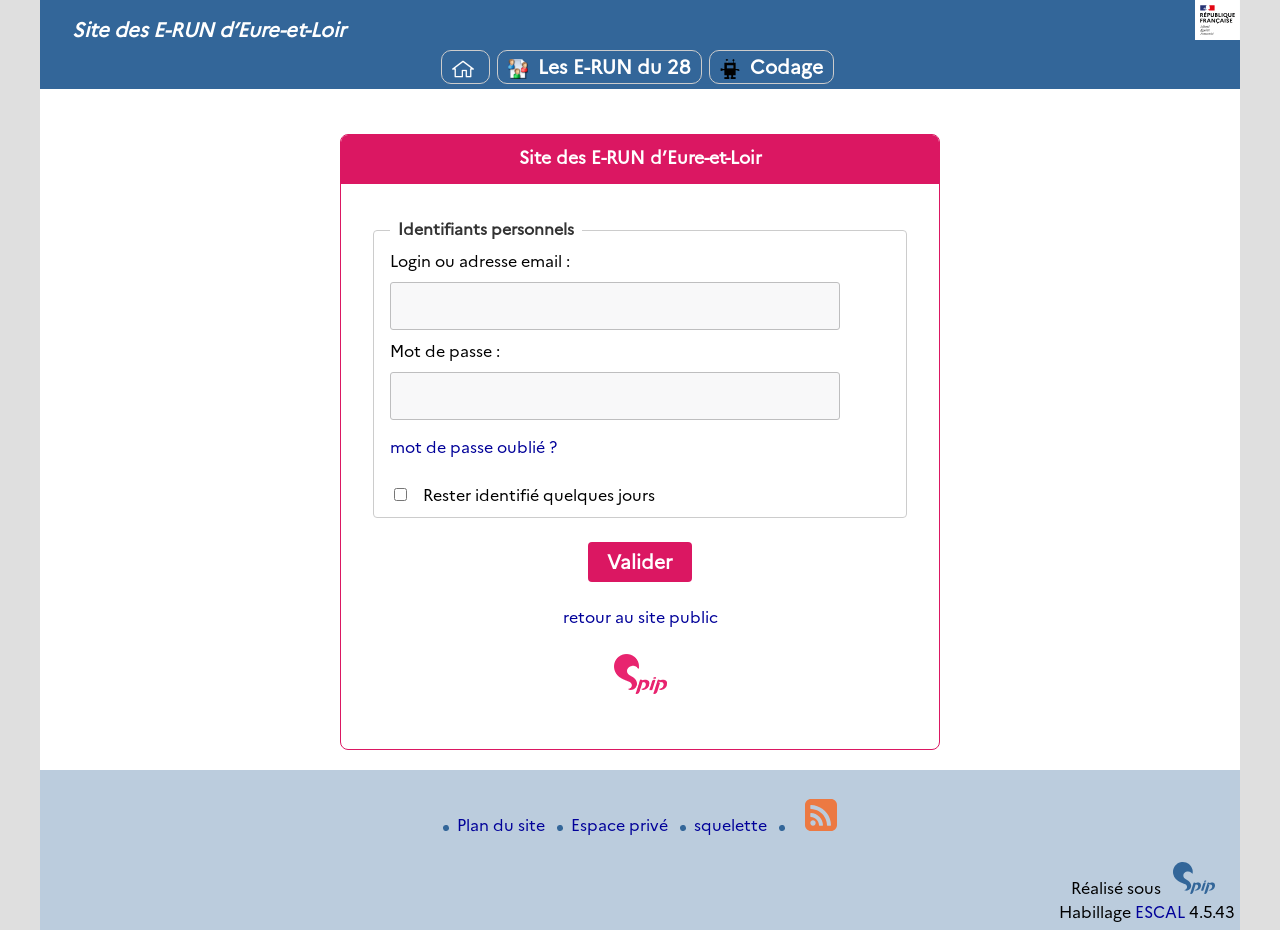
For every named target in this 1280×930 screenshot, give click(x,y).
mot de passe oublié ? (473, 447)
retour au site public (640, 617)
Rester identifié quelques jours (539, 495)
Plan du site (496, 825)
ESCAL (1160, 912)
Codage (771, 67)
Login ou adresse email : (480, 261)
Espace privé (614, 825)
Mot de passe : (445, 351)
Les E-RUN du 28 (599, 67)
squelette (725, 825)
